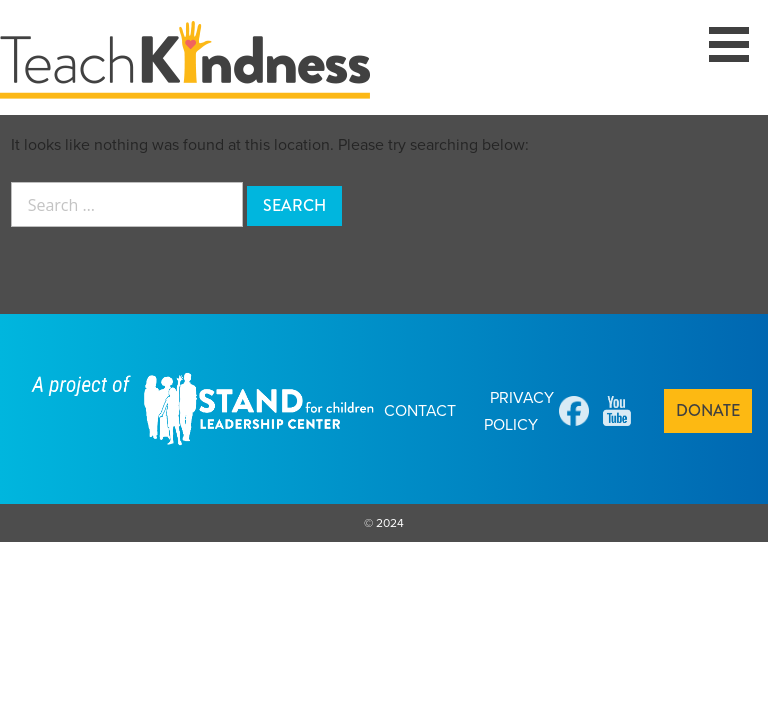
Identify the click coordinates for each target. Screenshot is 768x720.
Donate (708, 410)
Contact (420, 410)
